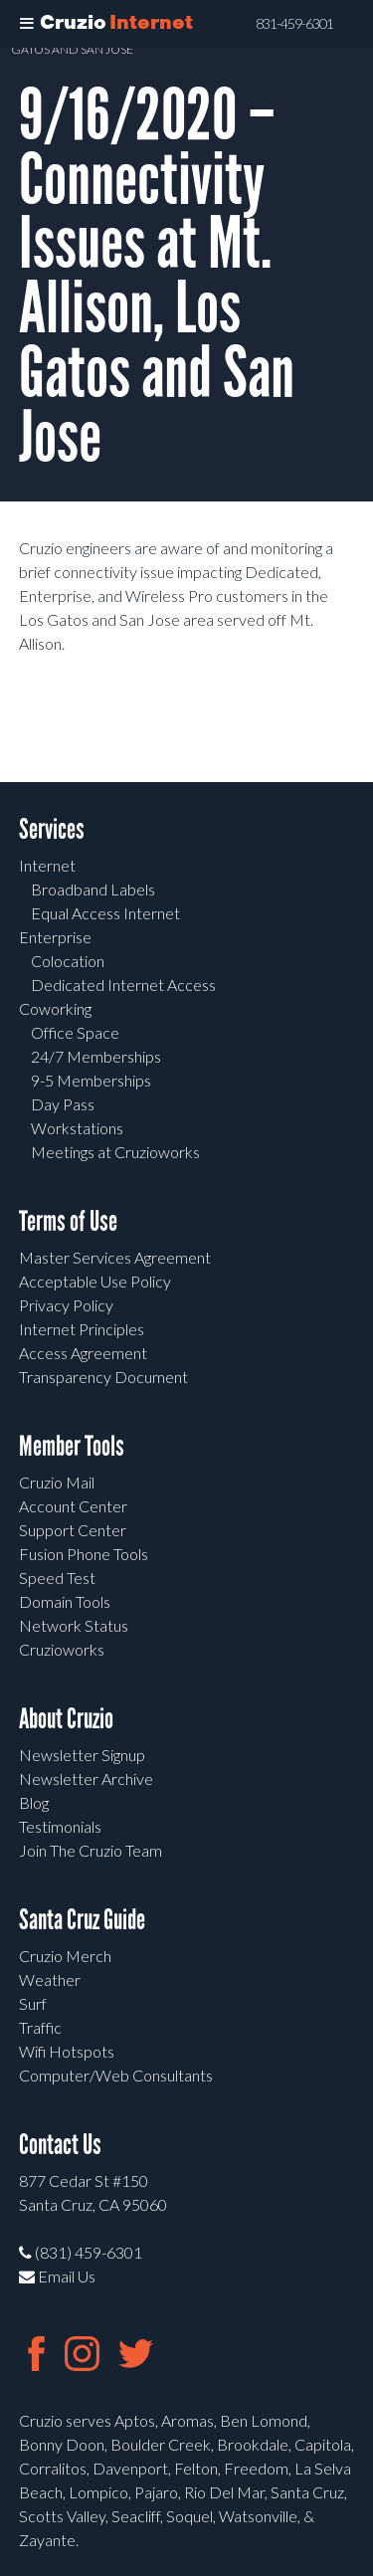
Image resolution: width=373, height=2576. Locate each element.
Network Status (73, 1625)
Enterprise (55, 936)
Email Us (57, 2276)
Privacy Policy (66, 1304)
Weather (50, 1979)
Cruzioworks (61, 1649)
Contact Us (60, 2144)
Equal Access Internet (105, 912)
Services (52, 829)
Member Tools (71, 1446)
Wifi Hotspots (66, 2051)
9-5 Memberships (91, 1080)
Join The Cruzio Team (90, 1850)
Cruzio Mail (56, 1482)
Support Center (72, 1529)
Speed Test (57, 1577)
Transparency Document (103, 1376)
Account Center (73, 1505)
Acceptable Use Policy (95, 1281)
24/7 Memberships (96, 1056)
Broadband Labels (93, 889)
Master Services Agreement (115, 1257)
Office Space (75, 1032)
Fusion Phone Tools (83, 1553)
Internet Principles (81, 1328)
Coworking (55, 1008)
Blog (34, 1802)
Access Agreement (83, 1352)
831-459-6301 (294, 24)
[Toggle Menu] (27, 24)
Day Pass (62, 1103)
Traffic (40, 2027)
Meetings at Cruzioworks (115, 1151)
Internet (47, 865)
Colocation (67, 960)
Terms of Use (68, 1221)
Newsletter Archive (86, 1778)
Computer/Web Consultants (116, 2075)
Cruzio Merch (65, 1955)
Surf (33, 2003)
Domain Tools (64, 1601)
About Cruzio (66, 1718)
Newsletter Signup (82, 1754)
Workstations (77, 1127)
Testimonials (60, 1826)
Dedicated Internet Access (123, 984)
